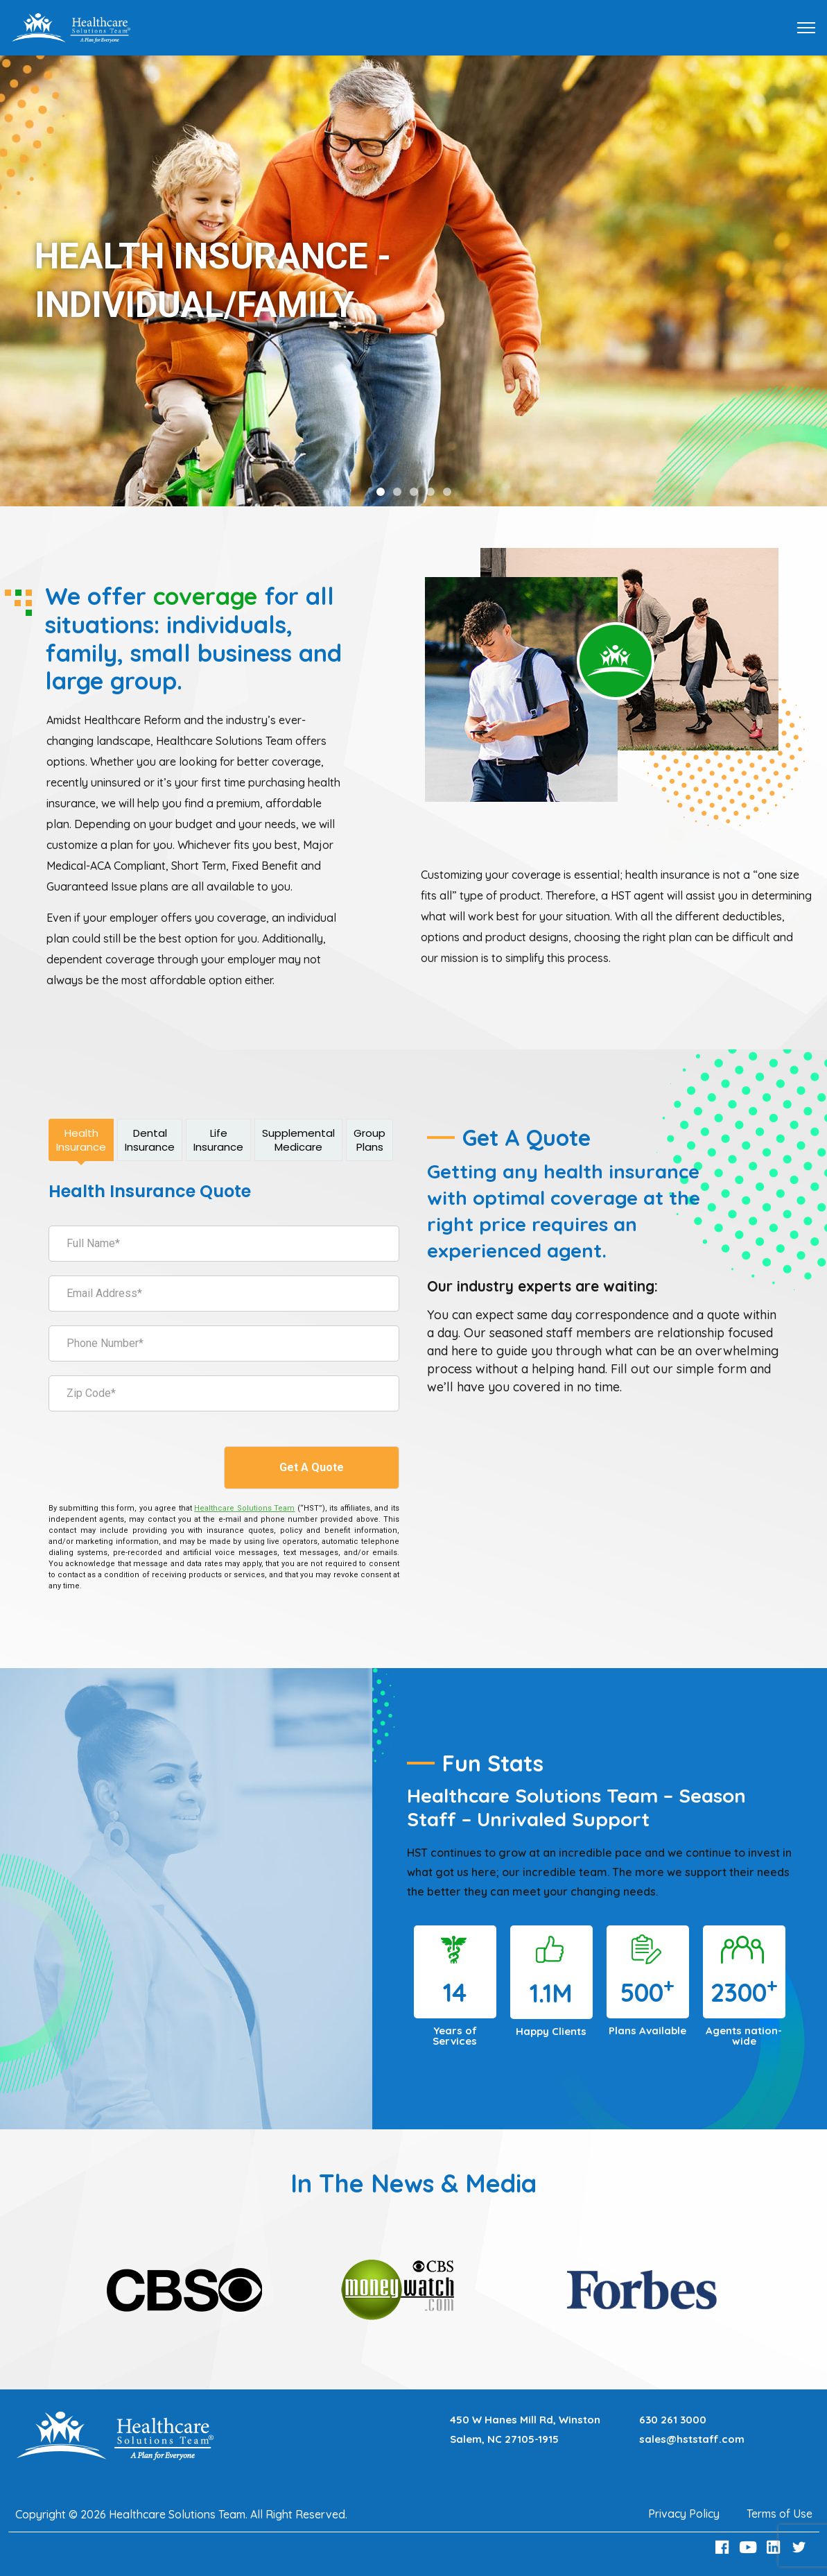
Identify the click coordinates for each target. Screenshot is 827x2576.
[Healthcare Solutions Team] (244, 1508)
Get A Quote (311, 1467)
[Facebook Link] (724, 2547)
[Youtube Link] (749, 2547)
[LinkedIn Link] (775, 2547)
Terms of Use (779, 2514)
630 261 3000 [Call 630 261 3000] (672, 2419)
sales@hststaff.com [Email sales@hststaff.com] (692, 2439)
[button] (380, 492)
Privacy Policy (684, 2514)
